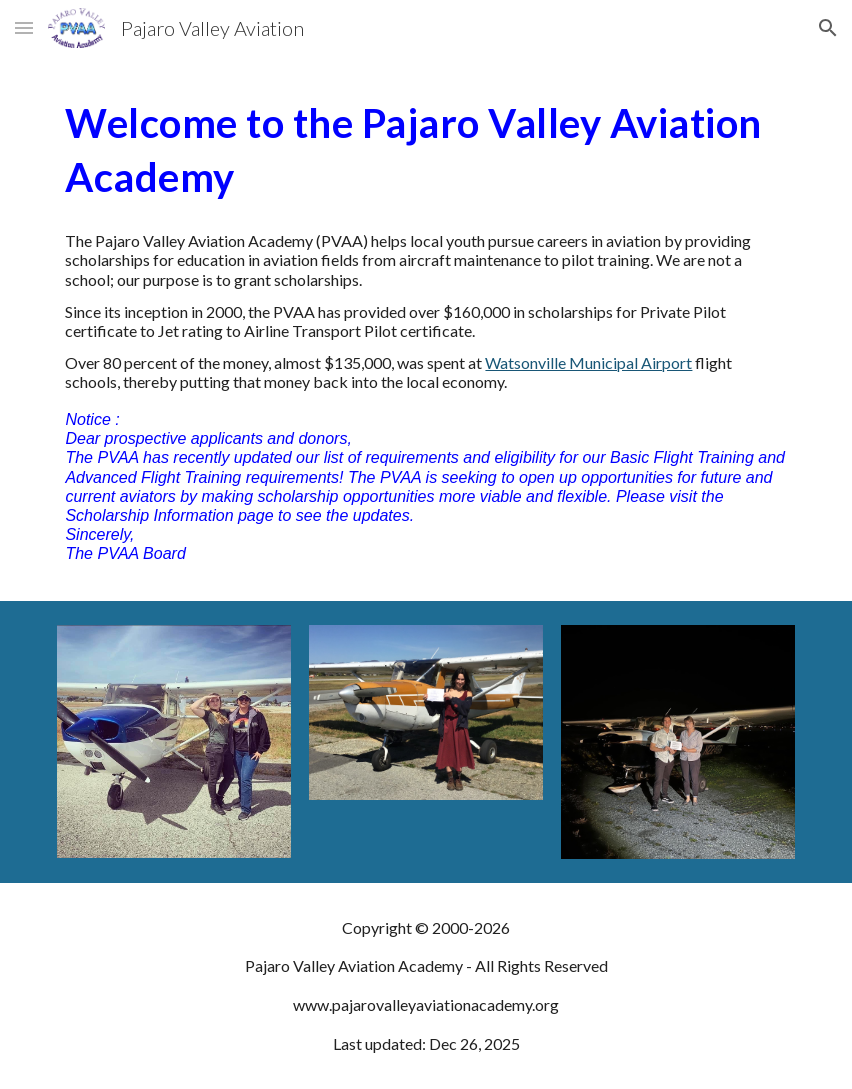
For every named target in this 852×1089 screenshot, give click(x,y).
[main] (425, 148)
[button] (24, 27)
